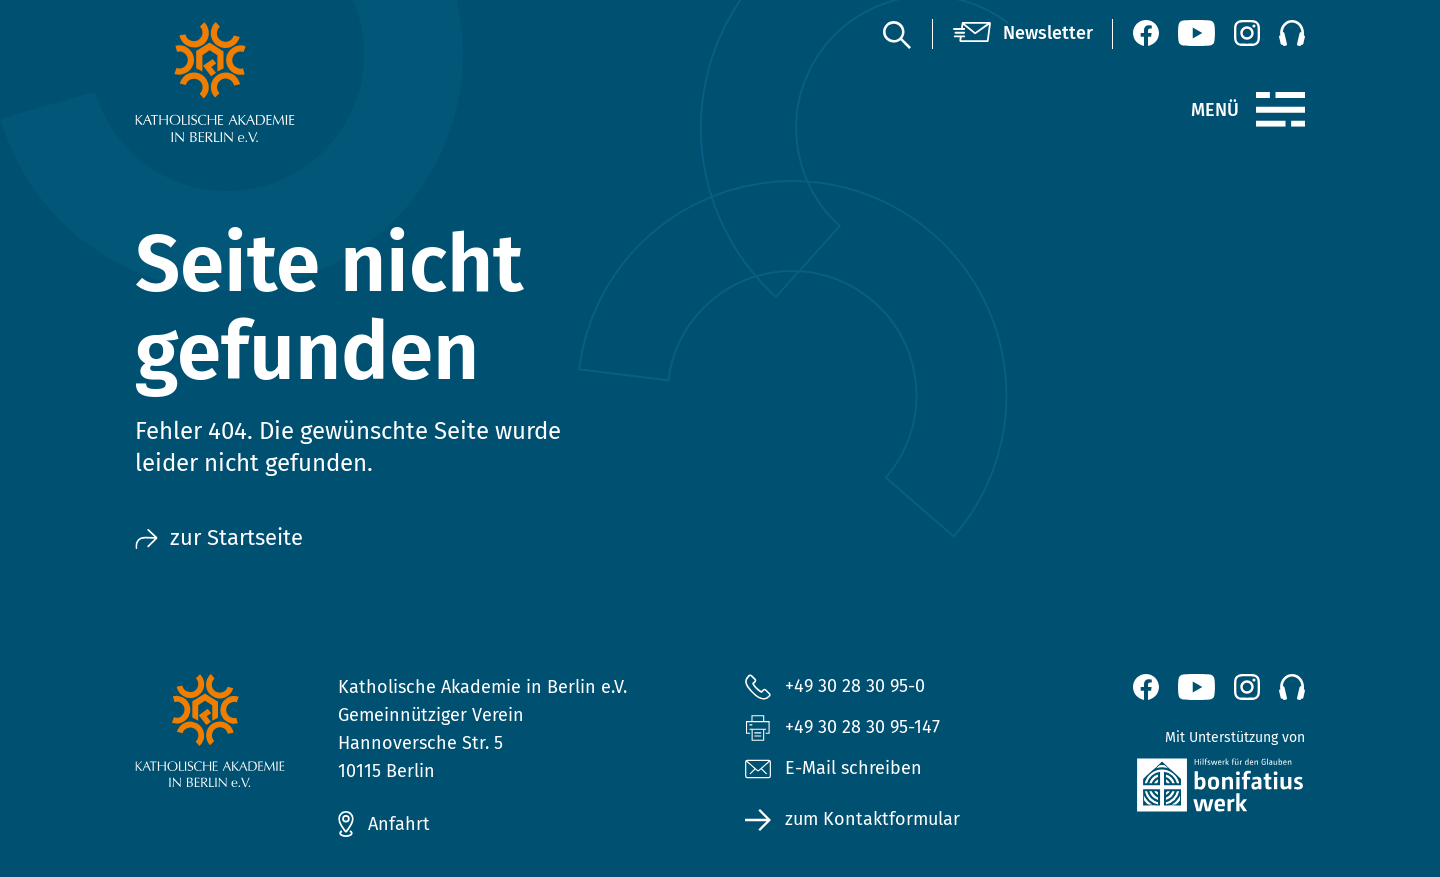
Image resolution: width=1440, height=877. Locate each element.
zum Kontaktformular (872, 819)
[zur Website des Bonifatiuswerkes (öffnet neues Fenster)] (1177, 789)
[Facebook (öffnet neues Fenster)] (1146, 33)
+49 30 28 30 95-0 (855, 686)
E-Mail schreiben (833, 769)
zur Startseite (219, 537)
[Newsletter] (1023, 34)
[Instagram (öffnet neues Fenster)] (1247, 33)
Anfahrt (399, 824)
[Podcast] (1292, 33)
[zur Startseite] (262, 82)
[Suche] (896, 34)
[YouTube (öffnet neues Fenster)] (1196, 33)
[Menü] (1280, 110)
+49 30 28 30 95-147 (862, 727)
